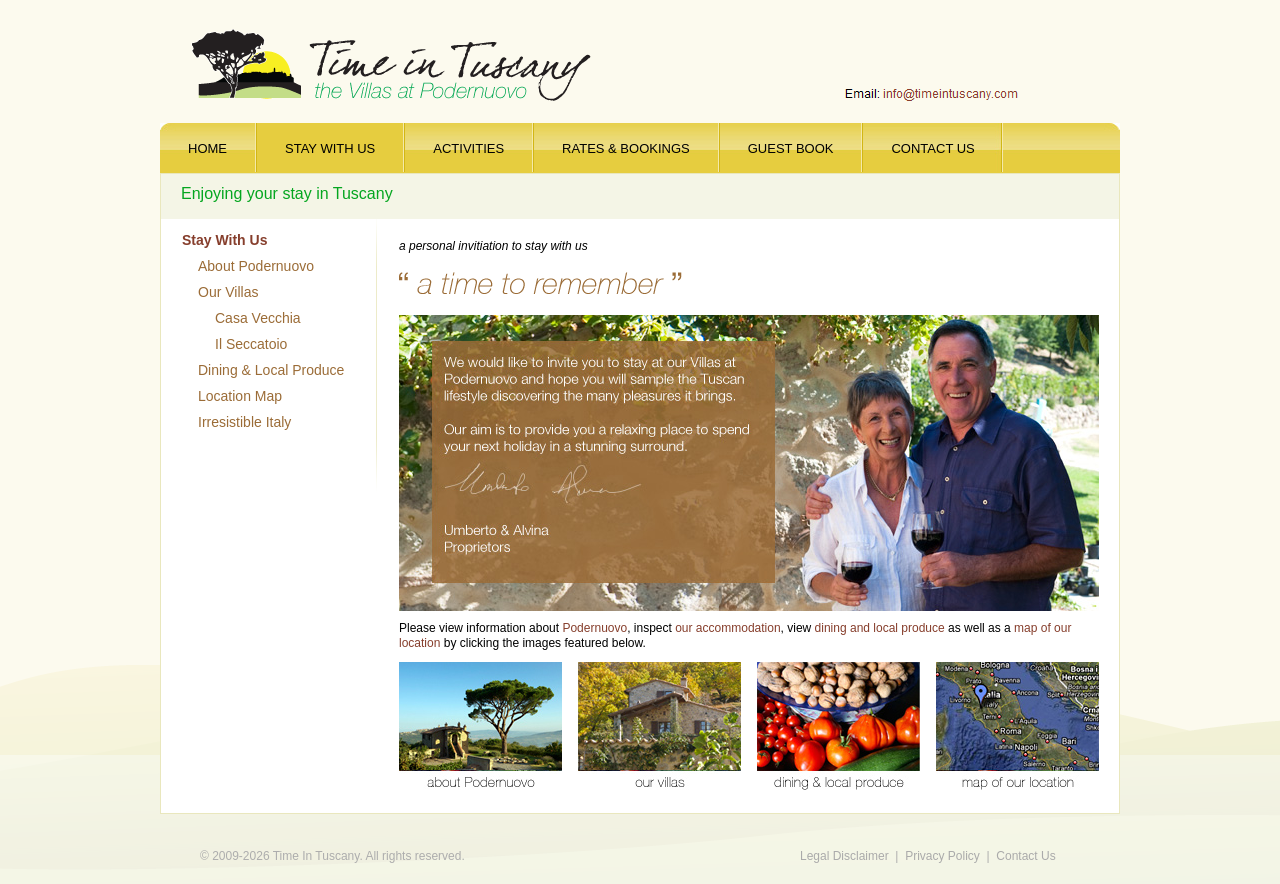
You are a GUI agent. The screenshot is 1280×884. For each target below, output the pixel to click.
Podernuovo (594, 628)
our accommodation (727, 628)
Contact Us (1025, 856)
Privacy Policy (942, 856)
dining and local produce (880, 628)
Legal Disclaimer (844, 856)
